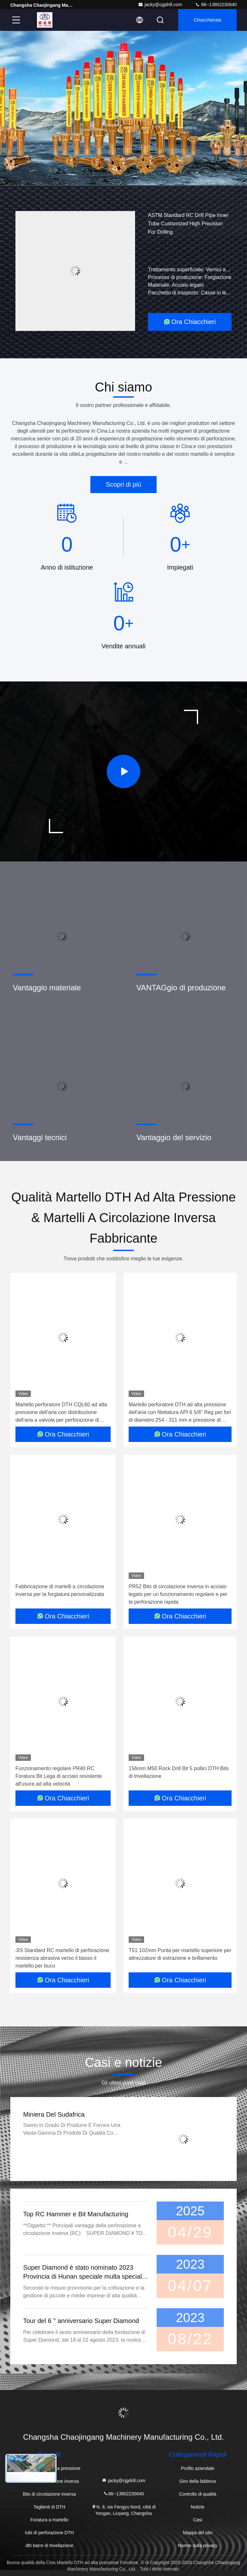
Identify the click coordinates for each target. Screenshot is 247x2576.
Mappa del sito (197, 2532)
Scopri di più (123, 484)
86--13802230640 (216, 4)
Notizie (198, 2506)
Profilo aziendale (198, 2468)
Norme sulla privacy (197, 2545)
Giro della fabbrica (197, 2481)
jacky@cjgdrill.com (160, 4)
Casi (197, 2519)
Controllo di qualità (197, 2494)
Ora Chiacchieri (190, 321)
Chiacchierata (207, 20)
